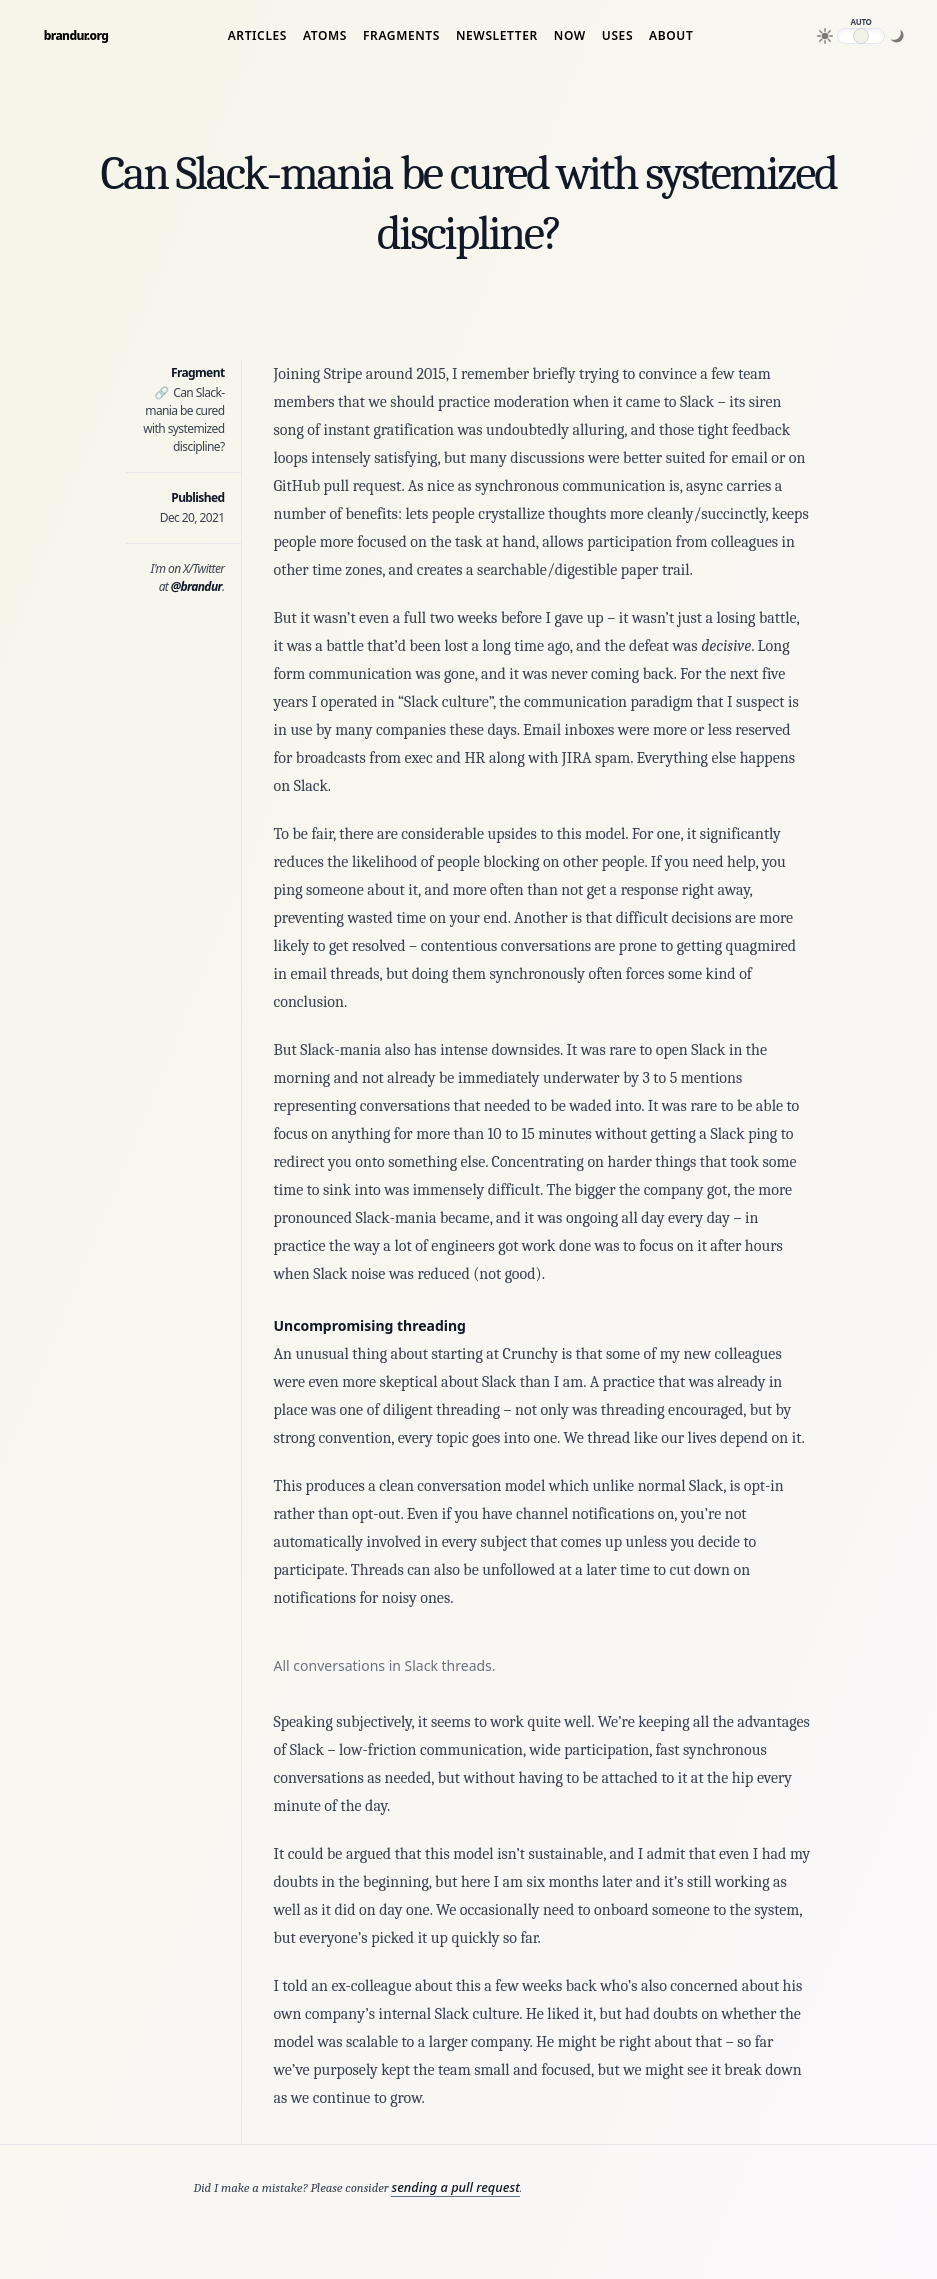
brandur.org (76, 36)
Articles (257, 36)
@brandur (196, 586)
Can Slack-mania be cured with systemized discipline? (183, 419)
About (671, 36)
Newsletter (497, 36)
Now (570, 36)
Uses (617, 36)
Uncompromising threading (370, 1325)
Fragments (401, 36)
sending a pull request (455, 2187)
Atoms (325, 36)
